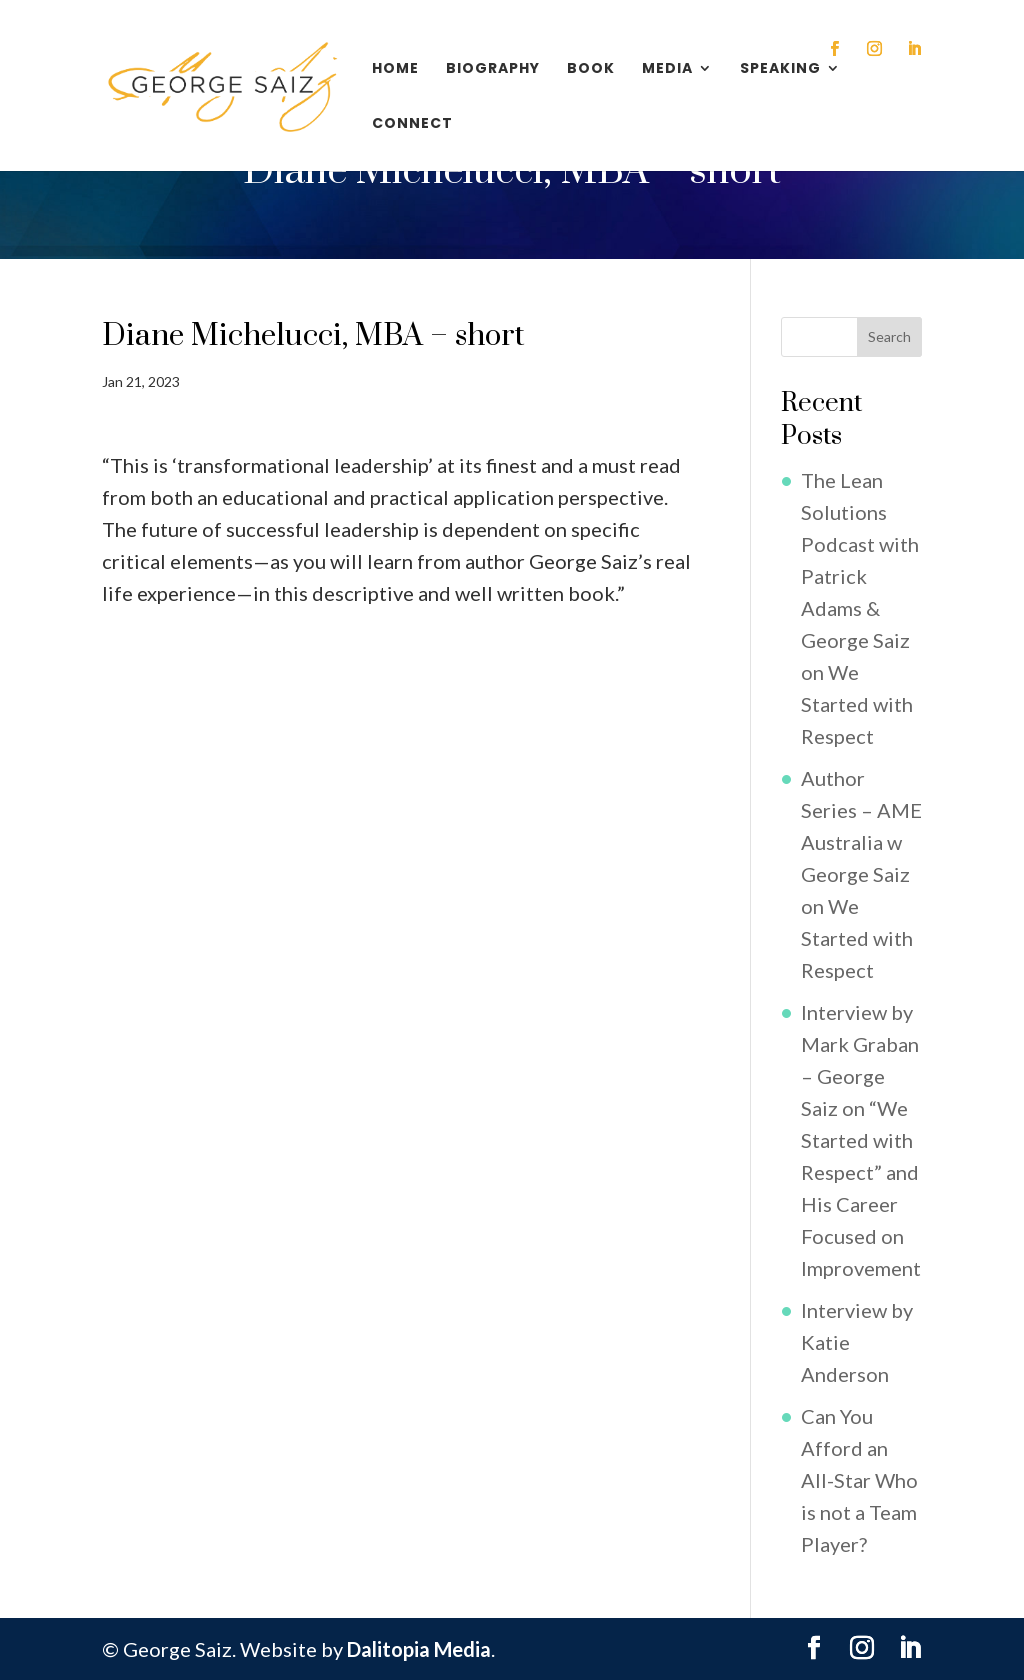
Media (667, 69)
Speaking (780, 69)
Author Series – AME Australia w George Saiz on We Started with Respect (861, 874)
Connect (412, 124)
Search (889, 336)
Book (591, 69)
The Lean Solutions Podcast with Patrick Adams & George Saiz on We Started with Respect (860, 608)
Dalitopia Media (419, 1649)
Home (395, 69)
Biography (493, 69)
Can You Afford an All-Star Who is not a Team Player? (859, 1480)
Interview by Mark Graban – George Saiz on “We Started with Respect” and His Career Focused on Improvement (861, 1140)
